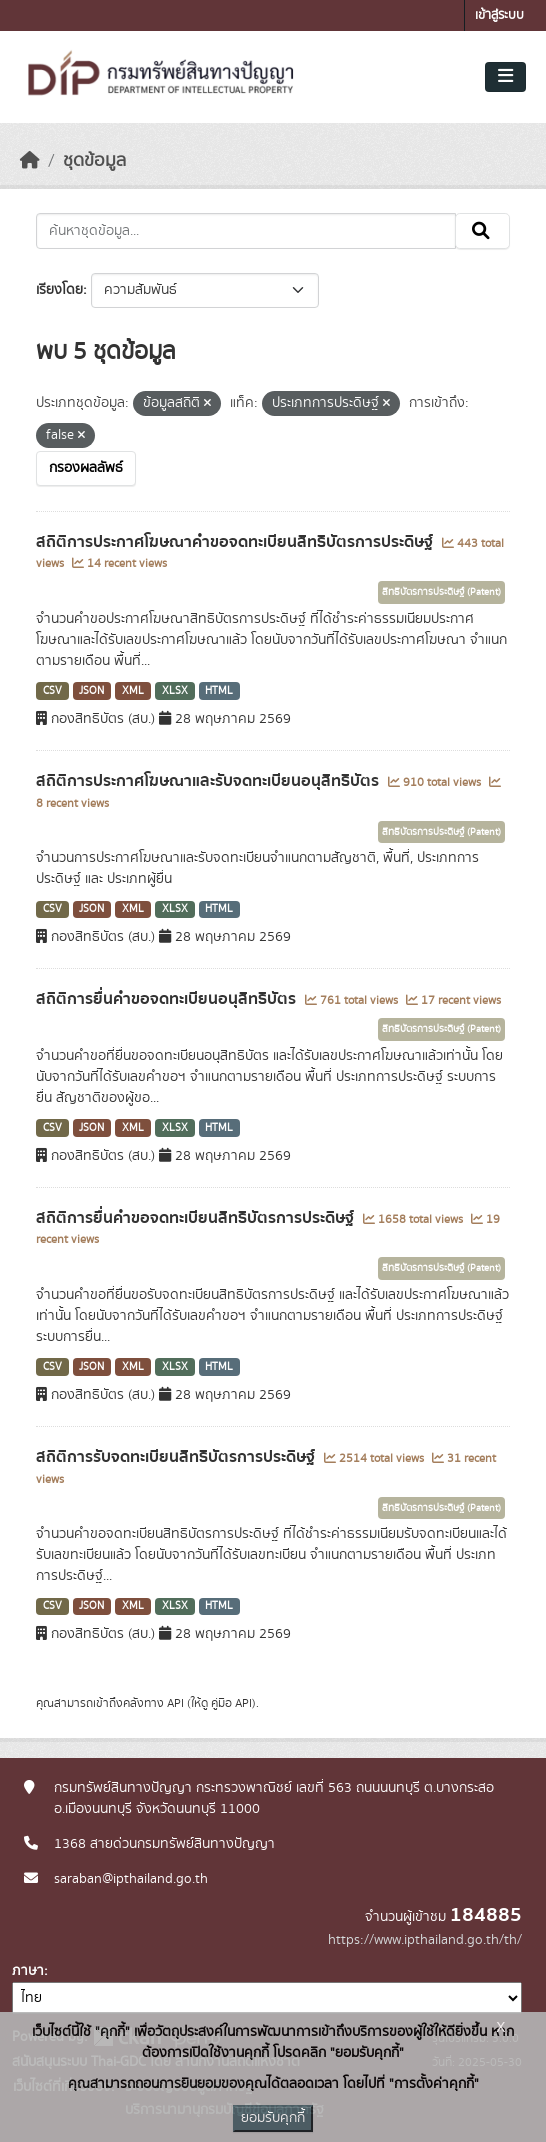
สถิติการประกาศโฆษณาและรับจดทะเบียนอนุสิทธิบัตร (209, 781)
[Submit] (482, 231)
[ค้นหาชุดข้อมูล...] (246, 231)
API (175, 1703)
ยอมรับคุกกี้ (273, 2118)
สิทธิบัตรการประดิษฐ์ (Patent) (441, 592)
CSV (52, 691)
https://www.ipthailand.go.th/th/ (425, 1940)
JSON (91, 691)
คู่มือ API (231, 1703)
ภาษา (28, 1971)
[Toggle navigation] (505, 77)
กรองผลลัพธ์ (86, 468)
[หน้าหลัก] (30, 161)
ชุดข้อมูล (94, 161)
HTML (219, 691)
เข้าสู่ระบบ (499, 15)
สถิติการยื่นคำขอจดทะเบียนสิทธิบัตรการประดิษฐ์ (197, 1218)
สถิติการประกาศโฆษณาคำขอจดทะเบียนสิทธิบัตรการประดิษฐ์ (236, 542)
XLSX (175, 691)
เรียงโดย (59, 290)
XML (133, 691)
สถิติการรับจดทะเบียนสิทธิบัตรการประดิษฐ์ (177, 1457)
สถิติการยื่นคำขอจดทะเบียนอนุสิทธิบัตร (168, 999)
